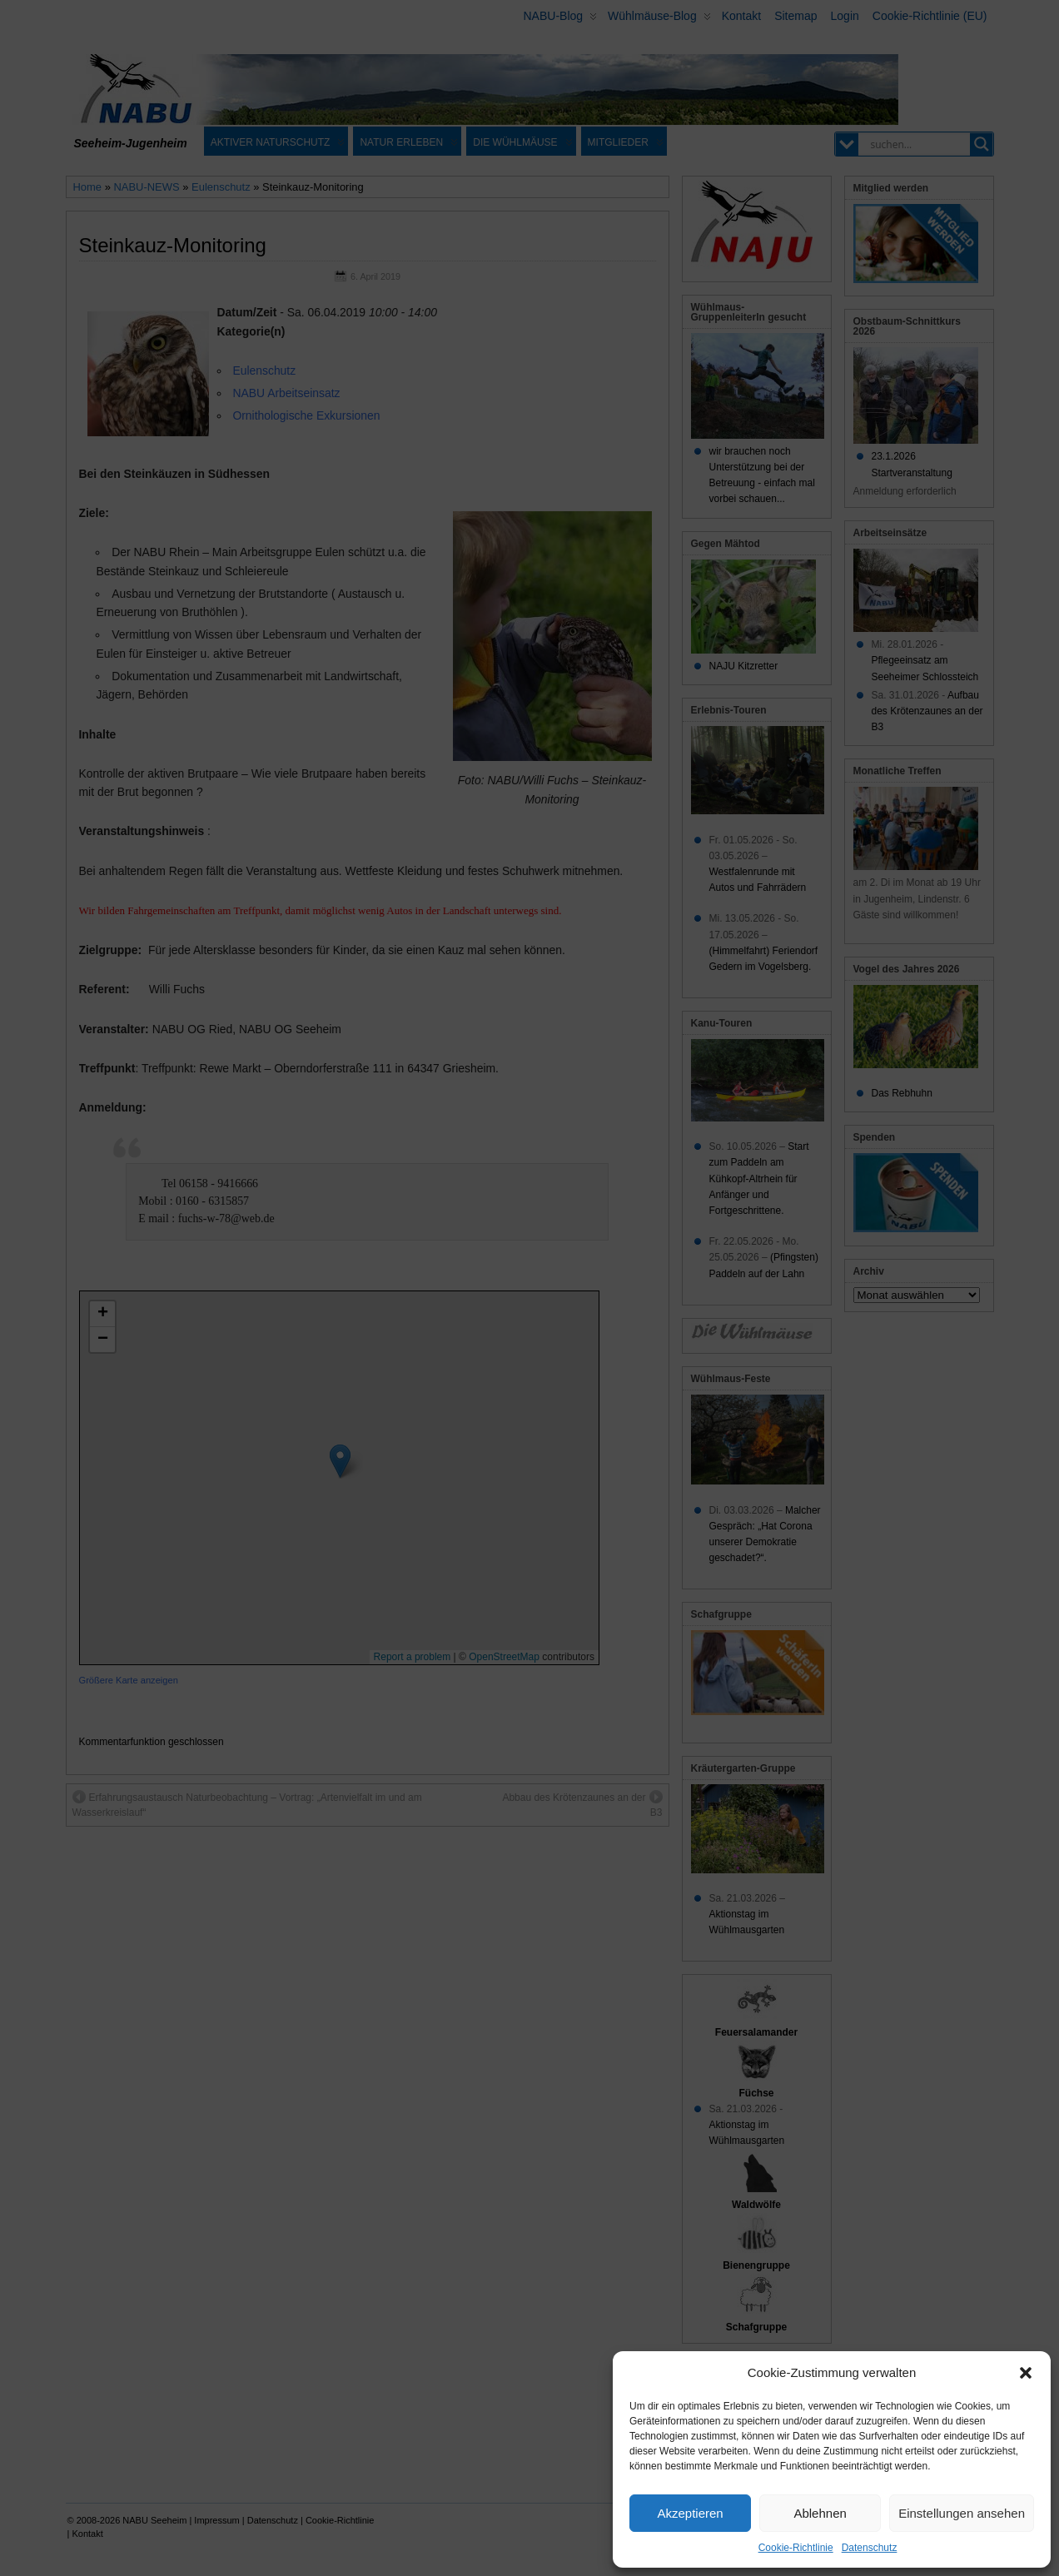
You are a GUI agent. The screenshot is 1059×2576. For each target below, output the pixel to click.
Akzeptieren (690, 2513)
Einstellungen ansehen (961, 2513)
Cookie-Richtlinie (795, 2548)
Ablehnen (819, 2513)
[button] (1025, 2373)
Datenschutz (869, 2548)
